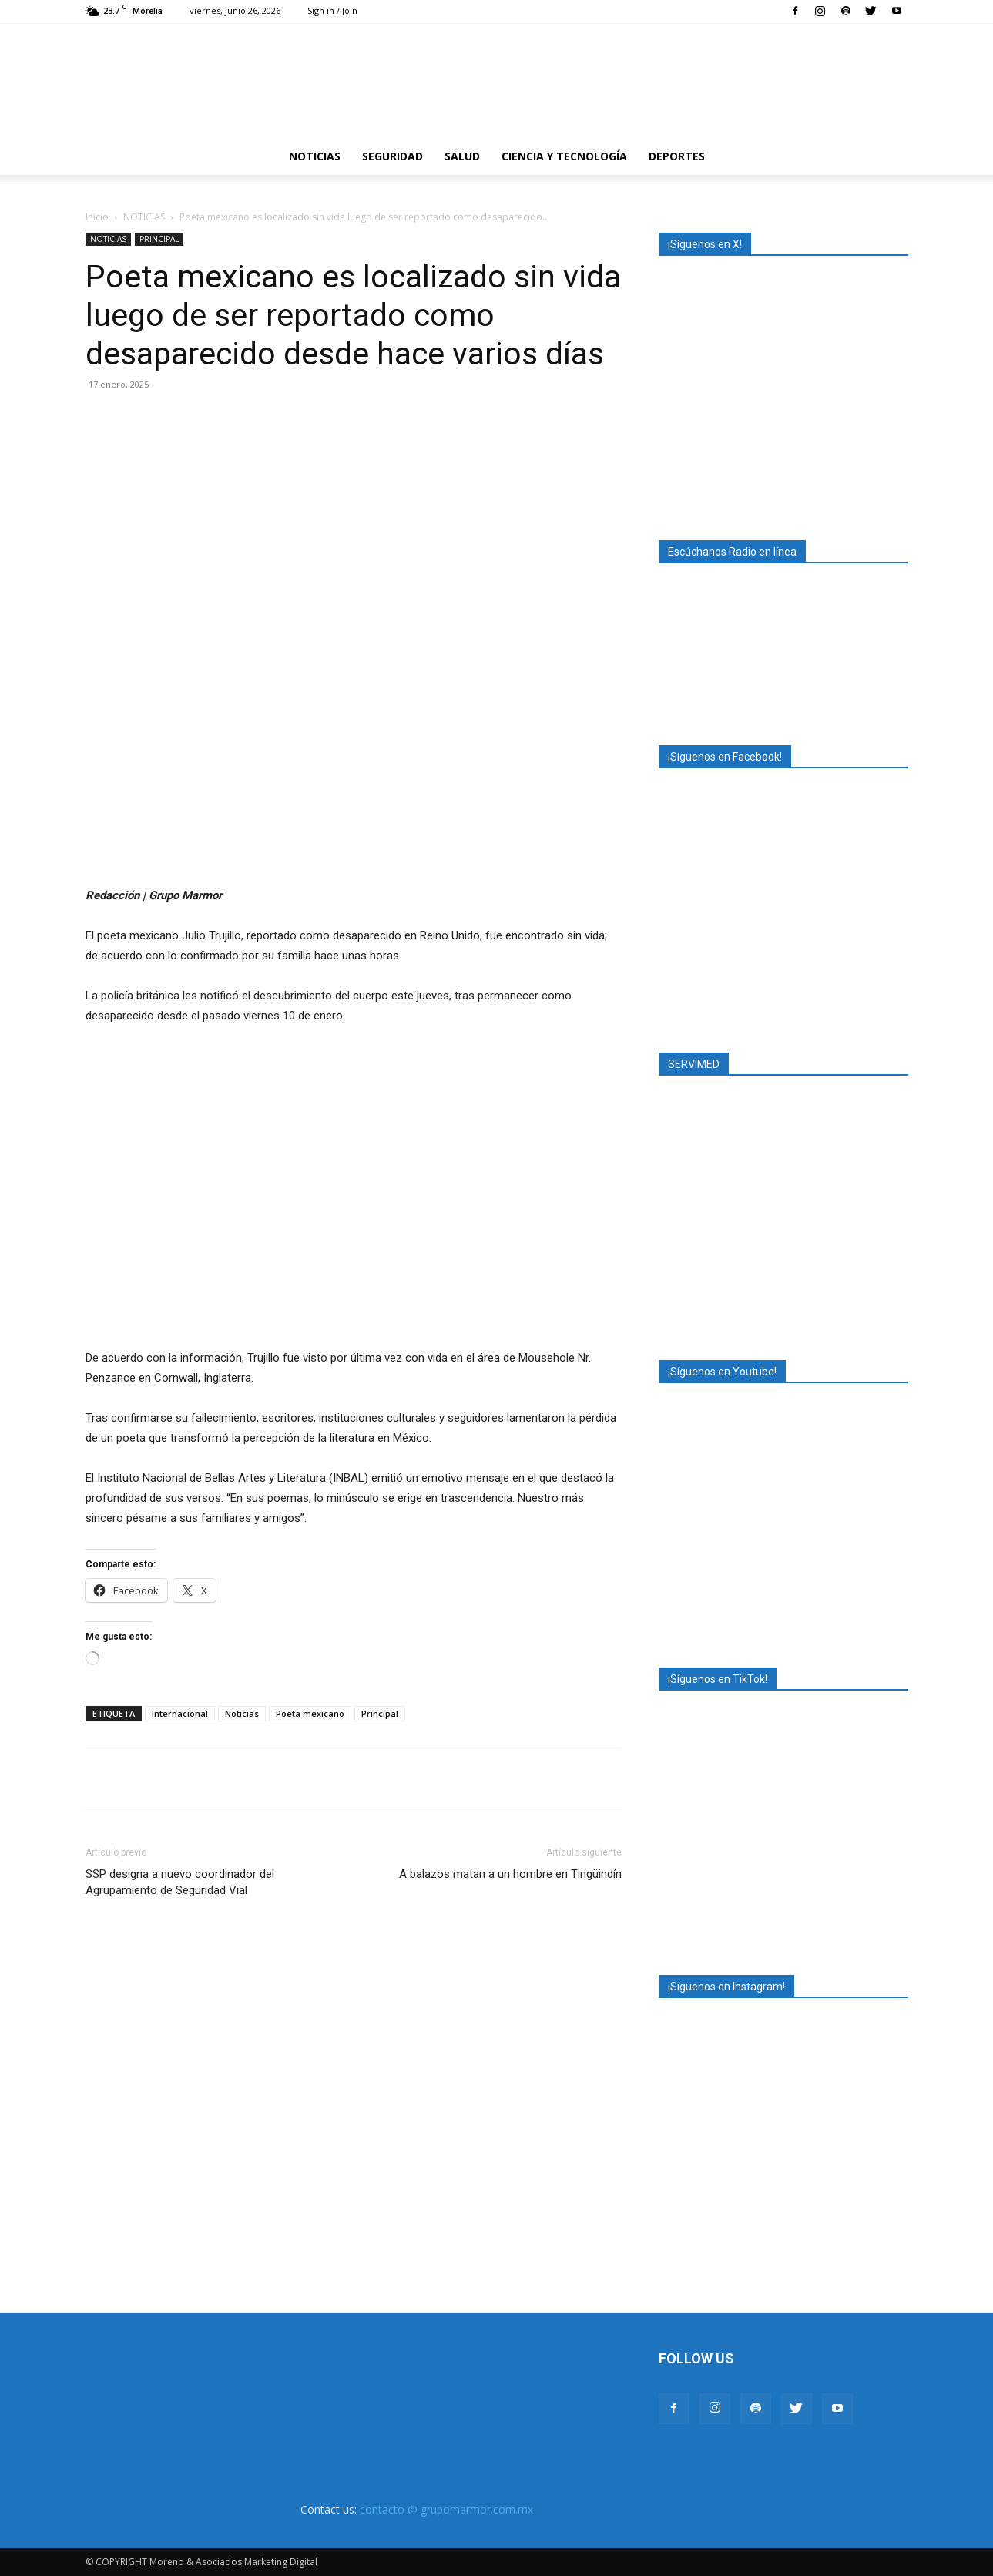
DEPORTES (677, 156)
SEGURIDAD (392, 156)
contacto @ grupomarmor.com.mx (446, 2509)
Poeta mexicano (310, 1713)
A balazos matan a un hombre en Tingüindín (510, 1874)
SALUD (462, 156)
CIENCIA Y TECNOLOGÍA (564, 156)
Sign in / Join (332, 10)
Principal (379, 1713)
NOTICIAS (315, 156)
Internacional (180, 1713)
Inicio (97, 216)
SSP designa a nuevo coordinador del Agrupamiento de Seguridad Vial (180, 1882)
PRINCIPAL (159, 238)
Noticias (242, 1713)
